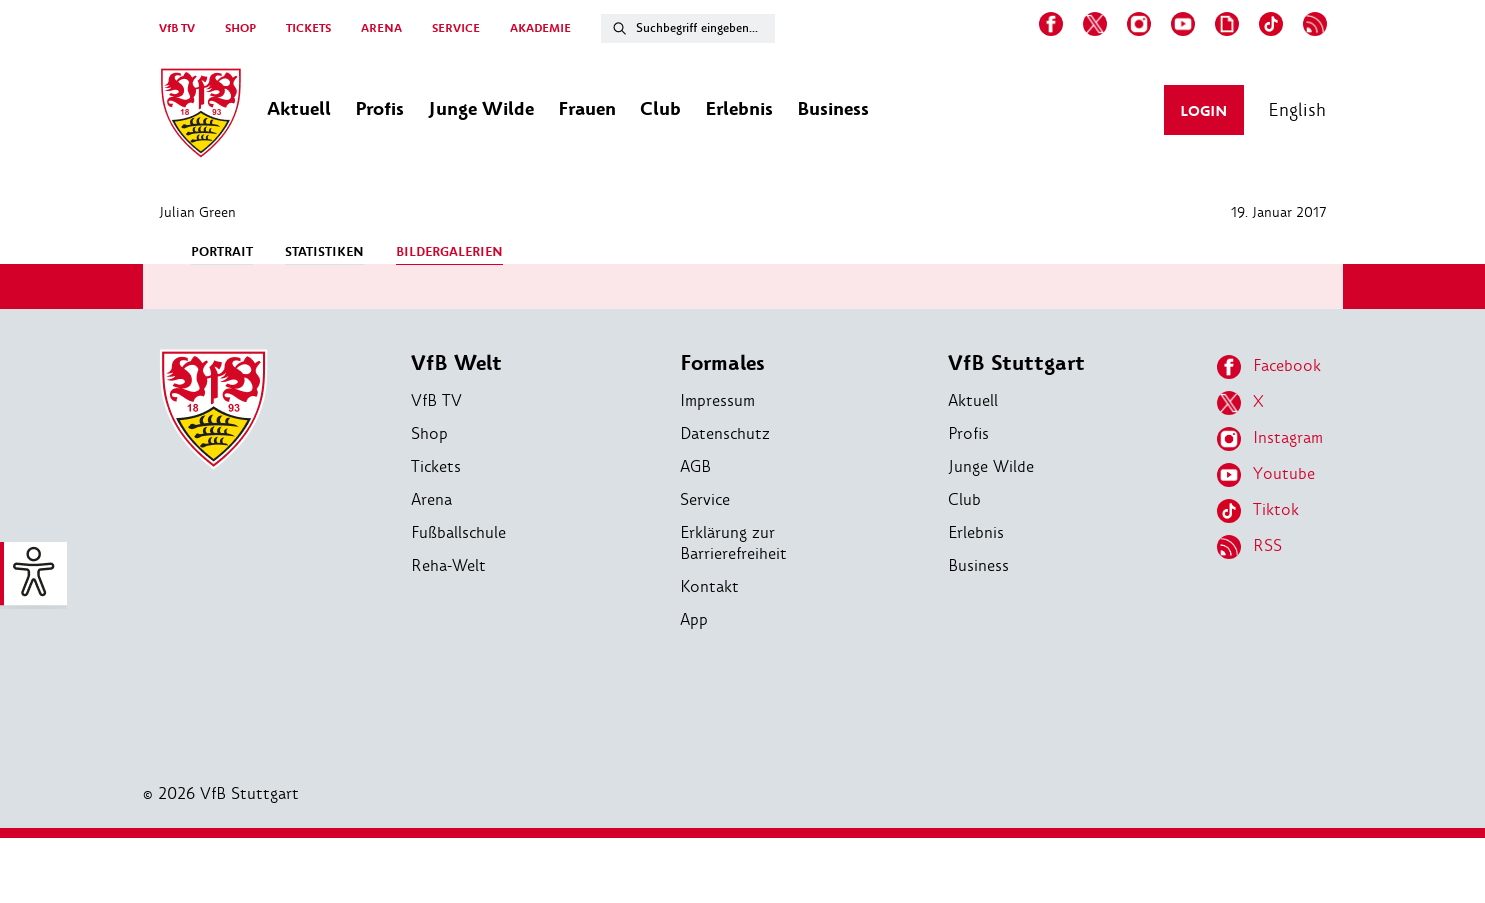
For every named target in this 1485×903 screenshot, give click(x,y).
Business (978, 565)
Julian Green (197, 212)
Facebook (1269, 367)
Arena (431, 499)
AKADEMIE (540, 28)
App (694, 619)
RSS (1249, 547)
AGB (695, 466)
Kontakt (709, 586)
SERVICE (456, 28)
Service (705, 499)
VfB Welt (456, 363)
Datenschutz (725, 433)
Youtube (1266, 475)
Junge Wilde (991, 466)
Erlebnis (976, 532)
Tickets (436, 466)
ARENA (381, 28)
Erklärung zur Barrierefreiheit (733, 543)
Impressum (717, 400)
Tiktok (1258, 511)
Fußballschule (458, 532)
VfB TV (177, 28)
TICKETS (308, 28)
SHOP (240, 28)
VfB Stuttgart (1016, 363)
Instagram (1270, 439)
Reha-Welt (448, 565)
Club (964, 499)
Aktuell (973, 400)
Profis (968, 433)
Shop (429, 433)
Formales (722, 363)
